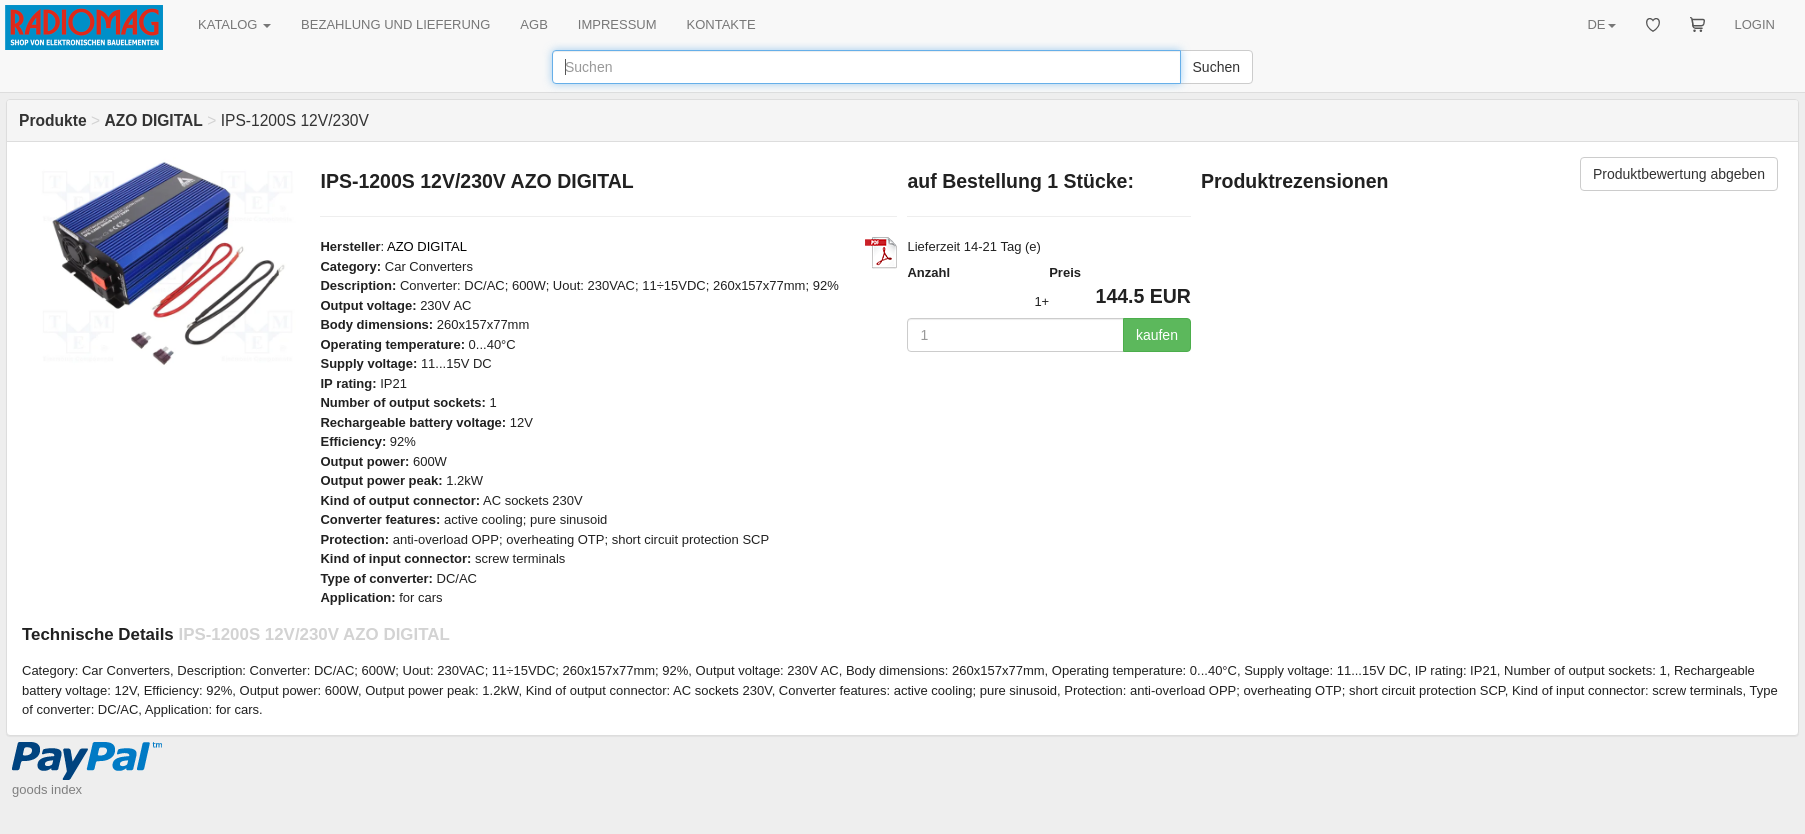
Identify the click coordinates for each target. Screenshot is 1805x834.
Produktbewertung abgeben (1679, 174)
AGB (533, 24)
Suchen (1216, 67)
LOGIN (1755, 24)
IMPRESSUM (617, 24)
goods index (47, 789)
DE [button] (1601, 24)
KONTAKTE (721, 24)
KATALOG (234, 24)
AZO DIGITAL (427, 246)
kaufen (1157, 335)
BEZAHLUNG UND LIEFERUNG (395, 24)
